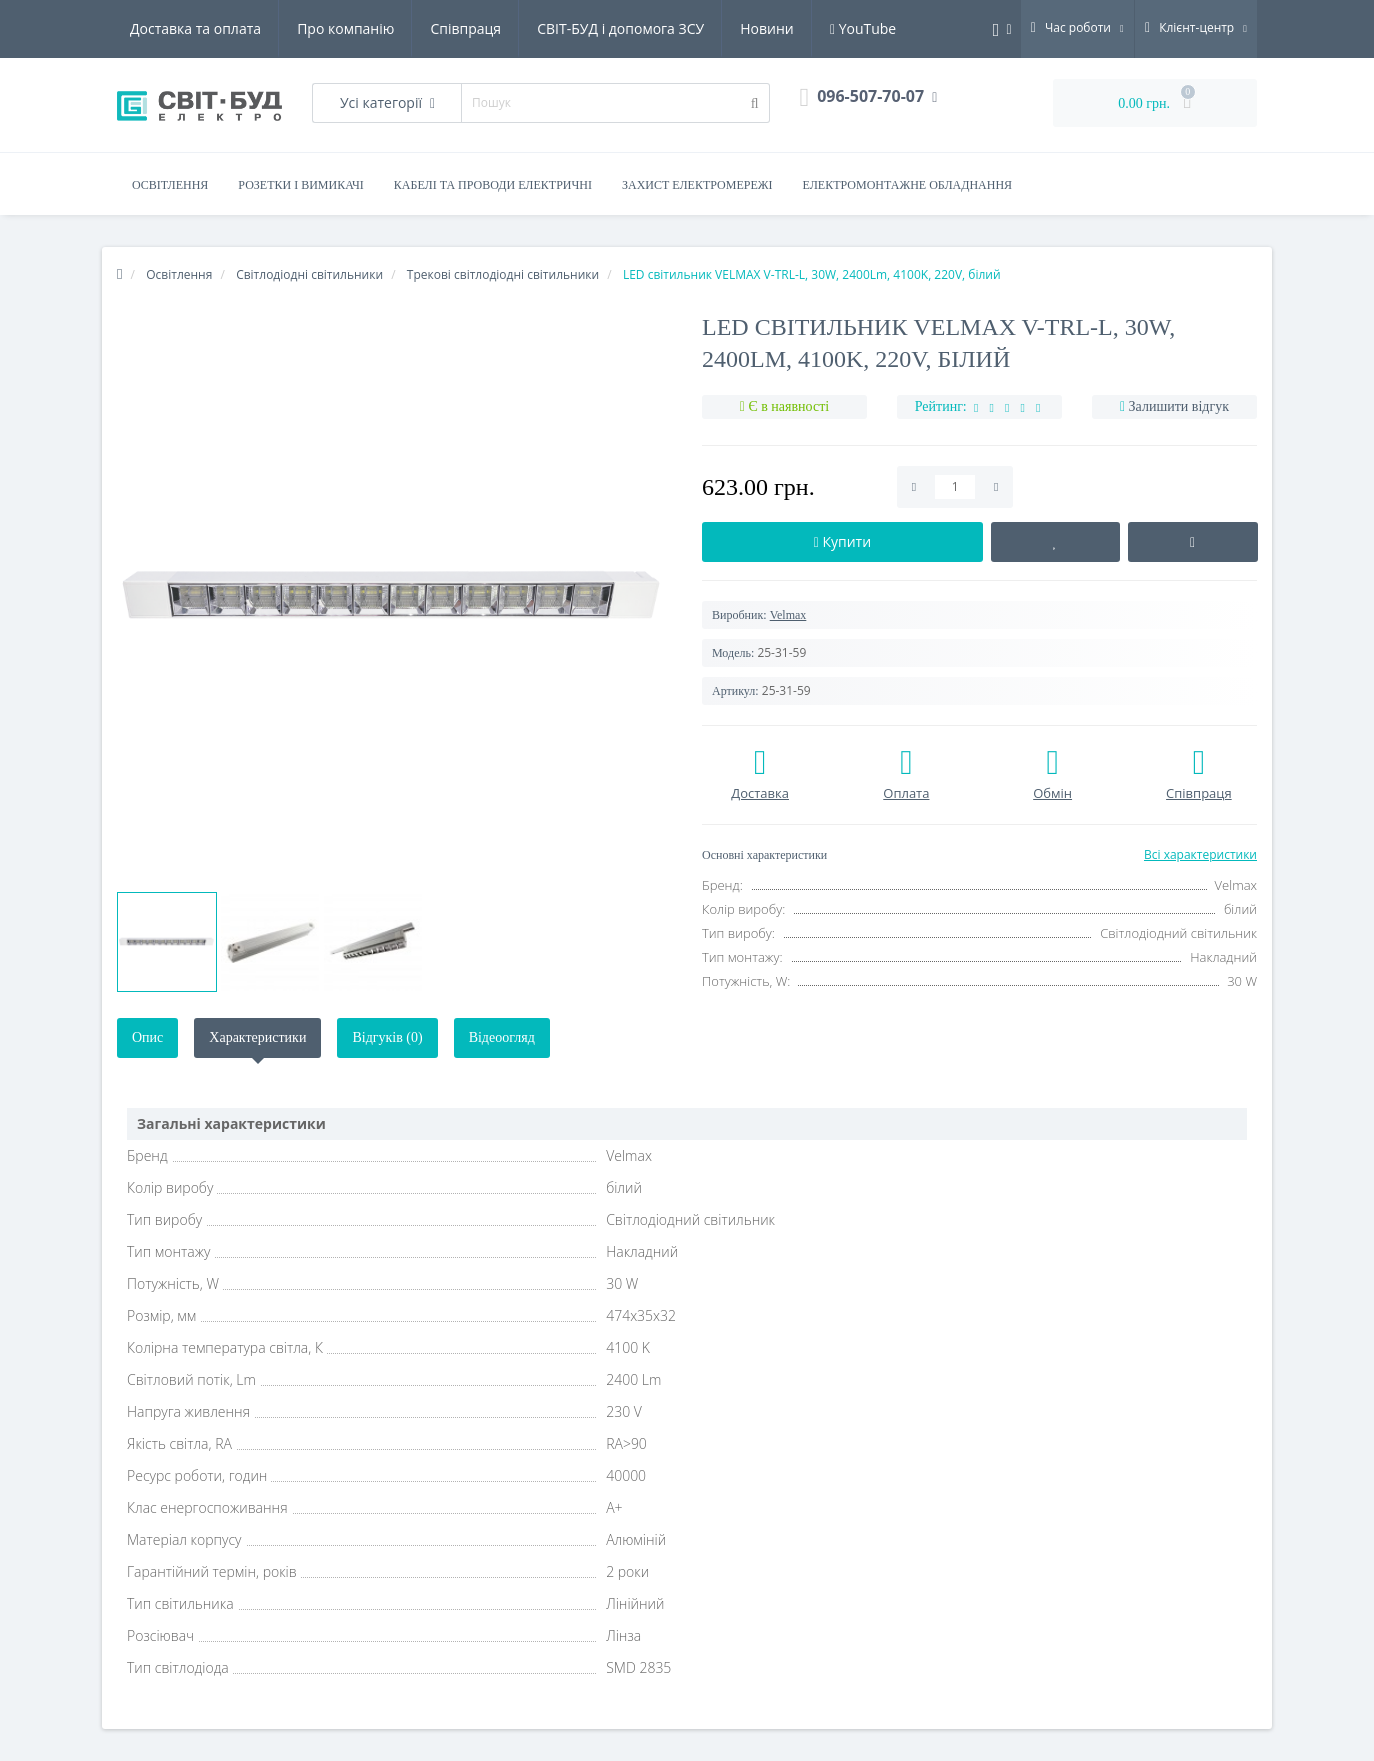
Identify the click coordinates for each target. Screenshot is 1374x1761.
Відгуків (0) (387, 1037)
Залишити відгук (1179, 406)
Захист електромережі (697, 185)
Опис (147, 1037)
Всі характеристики (1200, 854)
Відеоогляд (502, 1037)
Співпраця (465, 28)
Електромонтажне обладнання (908, 185)
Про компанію (345, 28)
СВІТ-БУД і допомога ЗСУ (620, 28)
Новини (766, 28)
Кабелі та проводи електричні (493, 185)
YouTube (863, 28)
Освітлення (170, 185)
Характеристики (257, 1037)
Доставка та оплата (195, 28)
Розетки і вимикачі (300, 185)
